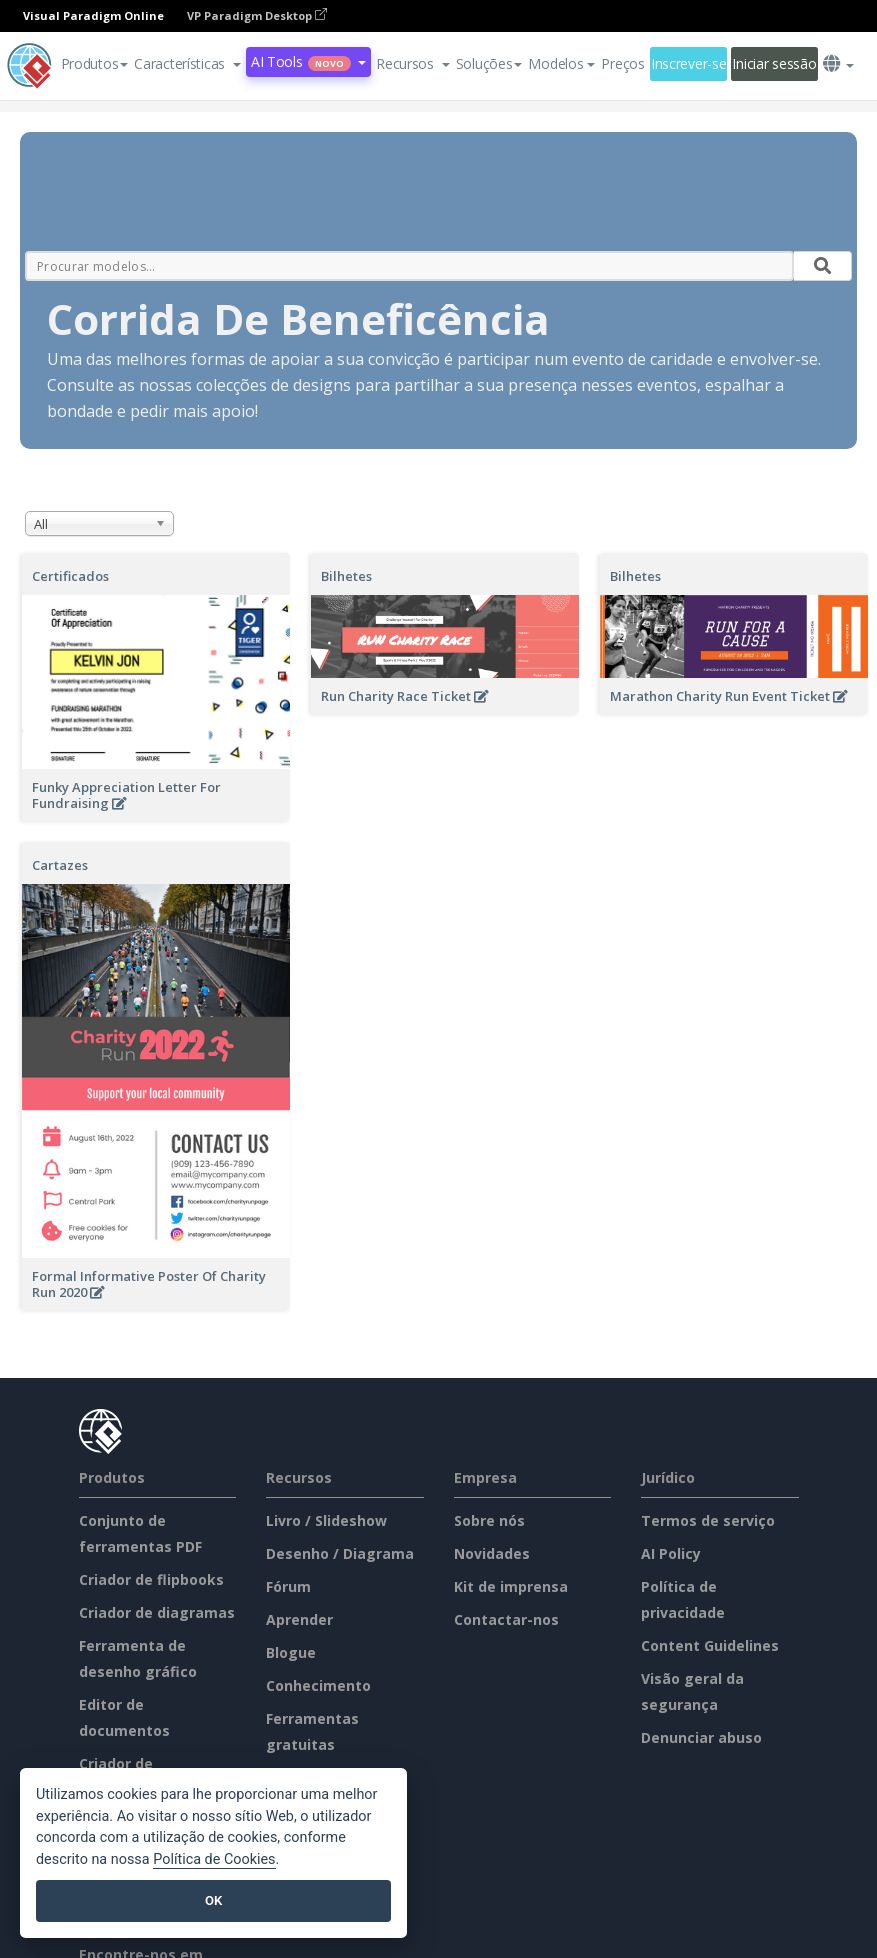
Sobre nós (489, 1520)
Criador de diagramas (157, 1612)
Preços (622, 63)
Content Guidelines (710, 1645)
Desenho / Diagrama (340, 1553)
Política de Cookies (214, 1859)
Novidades (492, 1553)
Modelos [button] (561, 63)
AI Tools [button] (308, 61)
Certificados (70, 576)
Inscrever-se (689, 63)
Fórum (288, 1586)
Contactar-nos (506, 1619)
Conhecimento (318, 1685)
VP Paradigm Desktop (257, 15)
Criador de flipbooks (151, 1579)
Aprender (299, 1619)
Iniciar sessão (774, 63)
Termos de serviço (708, 1520)
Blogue (291, 1652)
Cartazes (60, 865)
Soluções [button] (489, 63)
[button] (187, 64)
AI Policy (671, 1553)
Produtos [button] (95, 63)
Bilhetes (346, 576)
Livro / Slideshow (326, 1520)
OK (213, 1900)
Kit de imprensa (511, 1586)
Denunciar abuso (701, 1737)
